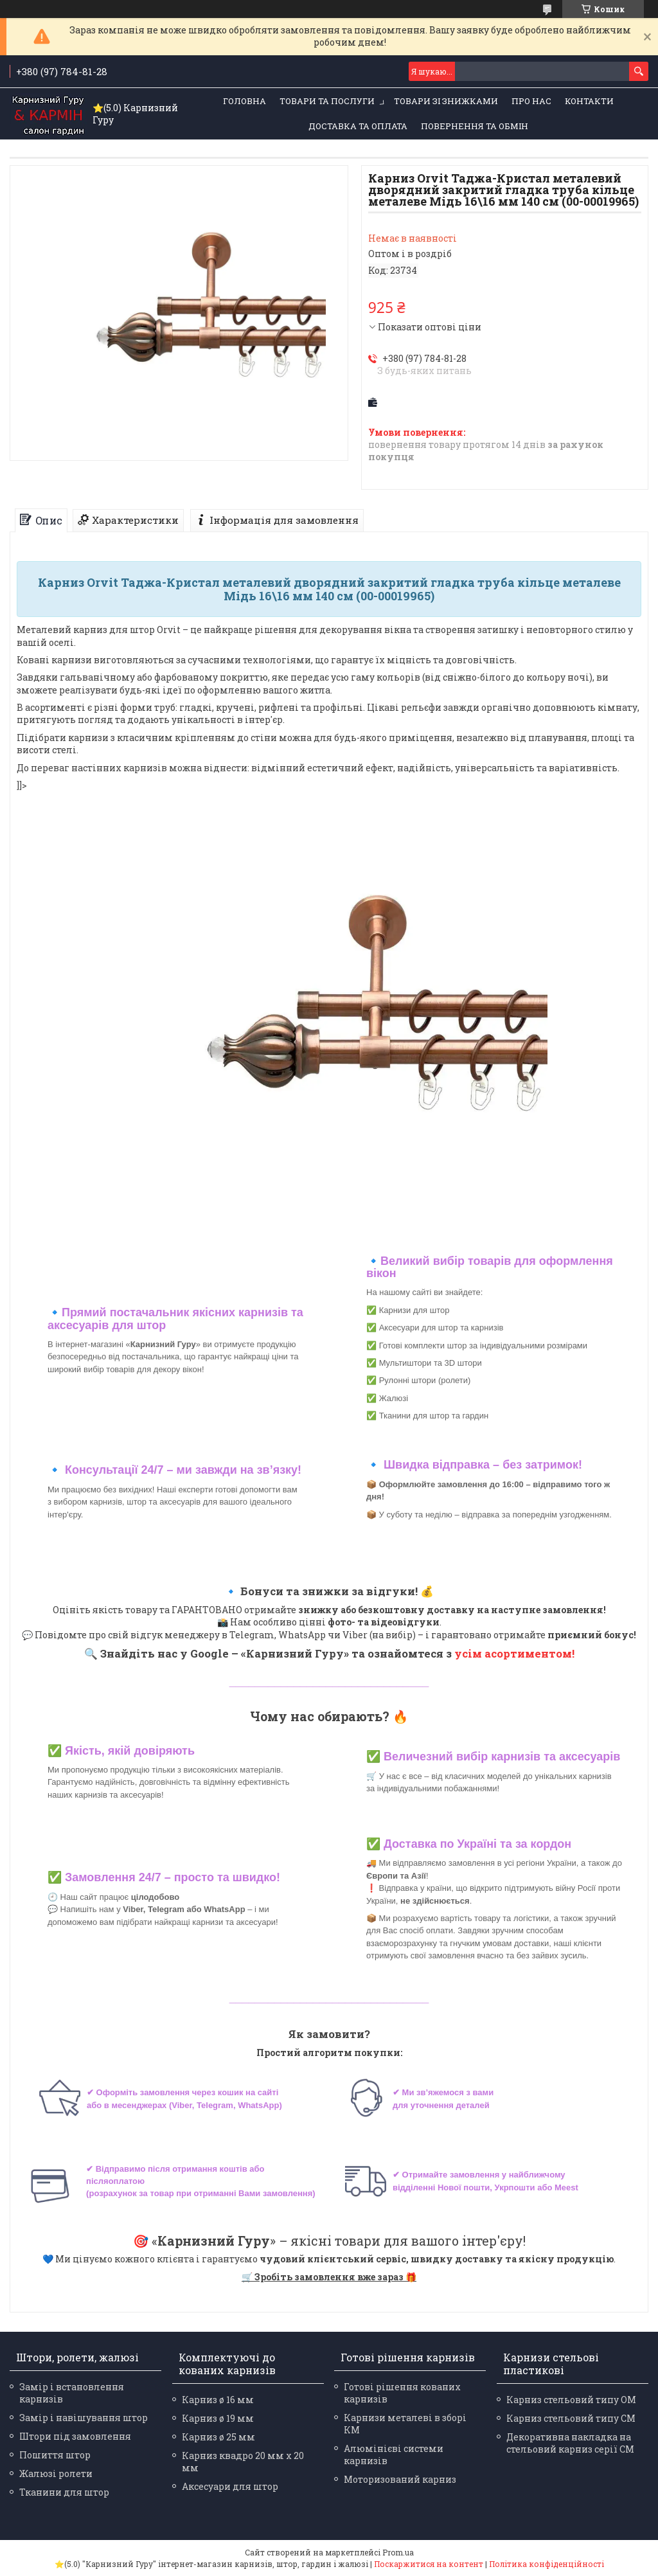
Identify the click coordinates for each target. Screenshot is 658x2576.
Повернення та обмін (474, 126)
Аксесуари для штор (230, 2486)
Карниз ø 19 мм (218, 2418)
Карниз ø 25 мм (218, 2437)
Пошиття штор (55, 2455)
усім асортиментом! (514, 1653)
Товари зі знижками (446, 101)
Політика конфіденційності (546, 2564)
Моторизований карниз (400, 2479)
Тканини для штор (64, 2492)
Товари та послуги (327, 101)
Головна (244, 101)
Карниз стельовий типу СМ (571, 2418)
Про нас (531, 101)
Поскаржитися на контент (428, 2564)
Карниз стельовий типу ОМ (571, 2399)
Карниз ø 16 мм (218, 2399)
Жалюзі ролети (56, 2473)
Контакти (589, 101)
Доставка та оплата (357, 126)
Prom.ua (398, 2552)
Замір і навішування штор (83, 2417)
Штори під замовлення (75, 2436)
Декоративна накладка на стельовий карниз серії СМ (570, 2443)
